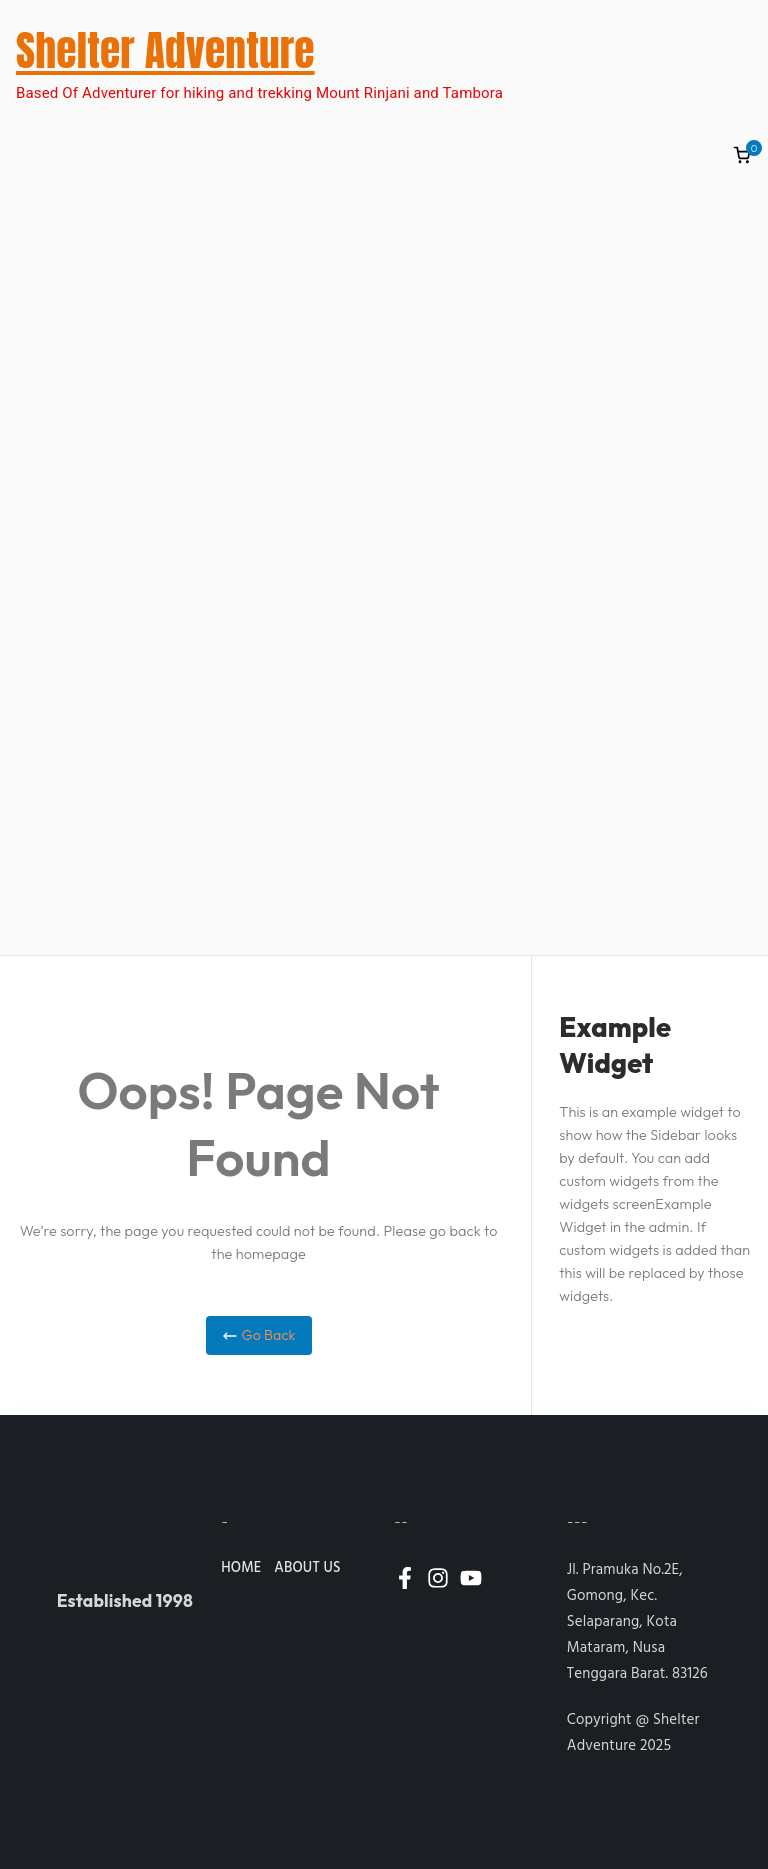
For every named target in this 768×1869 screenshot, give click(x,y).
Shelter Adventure (165, 50)
